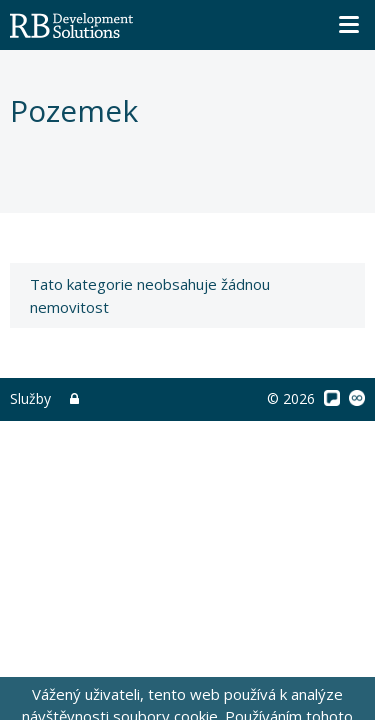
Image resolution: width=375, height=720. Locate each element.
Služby (30, 398)
